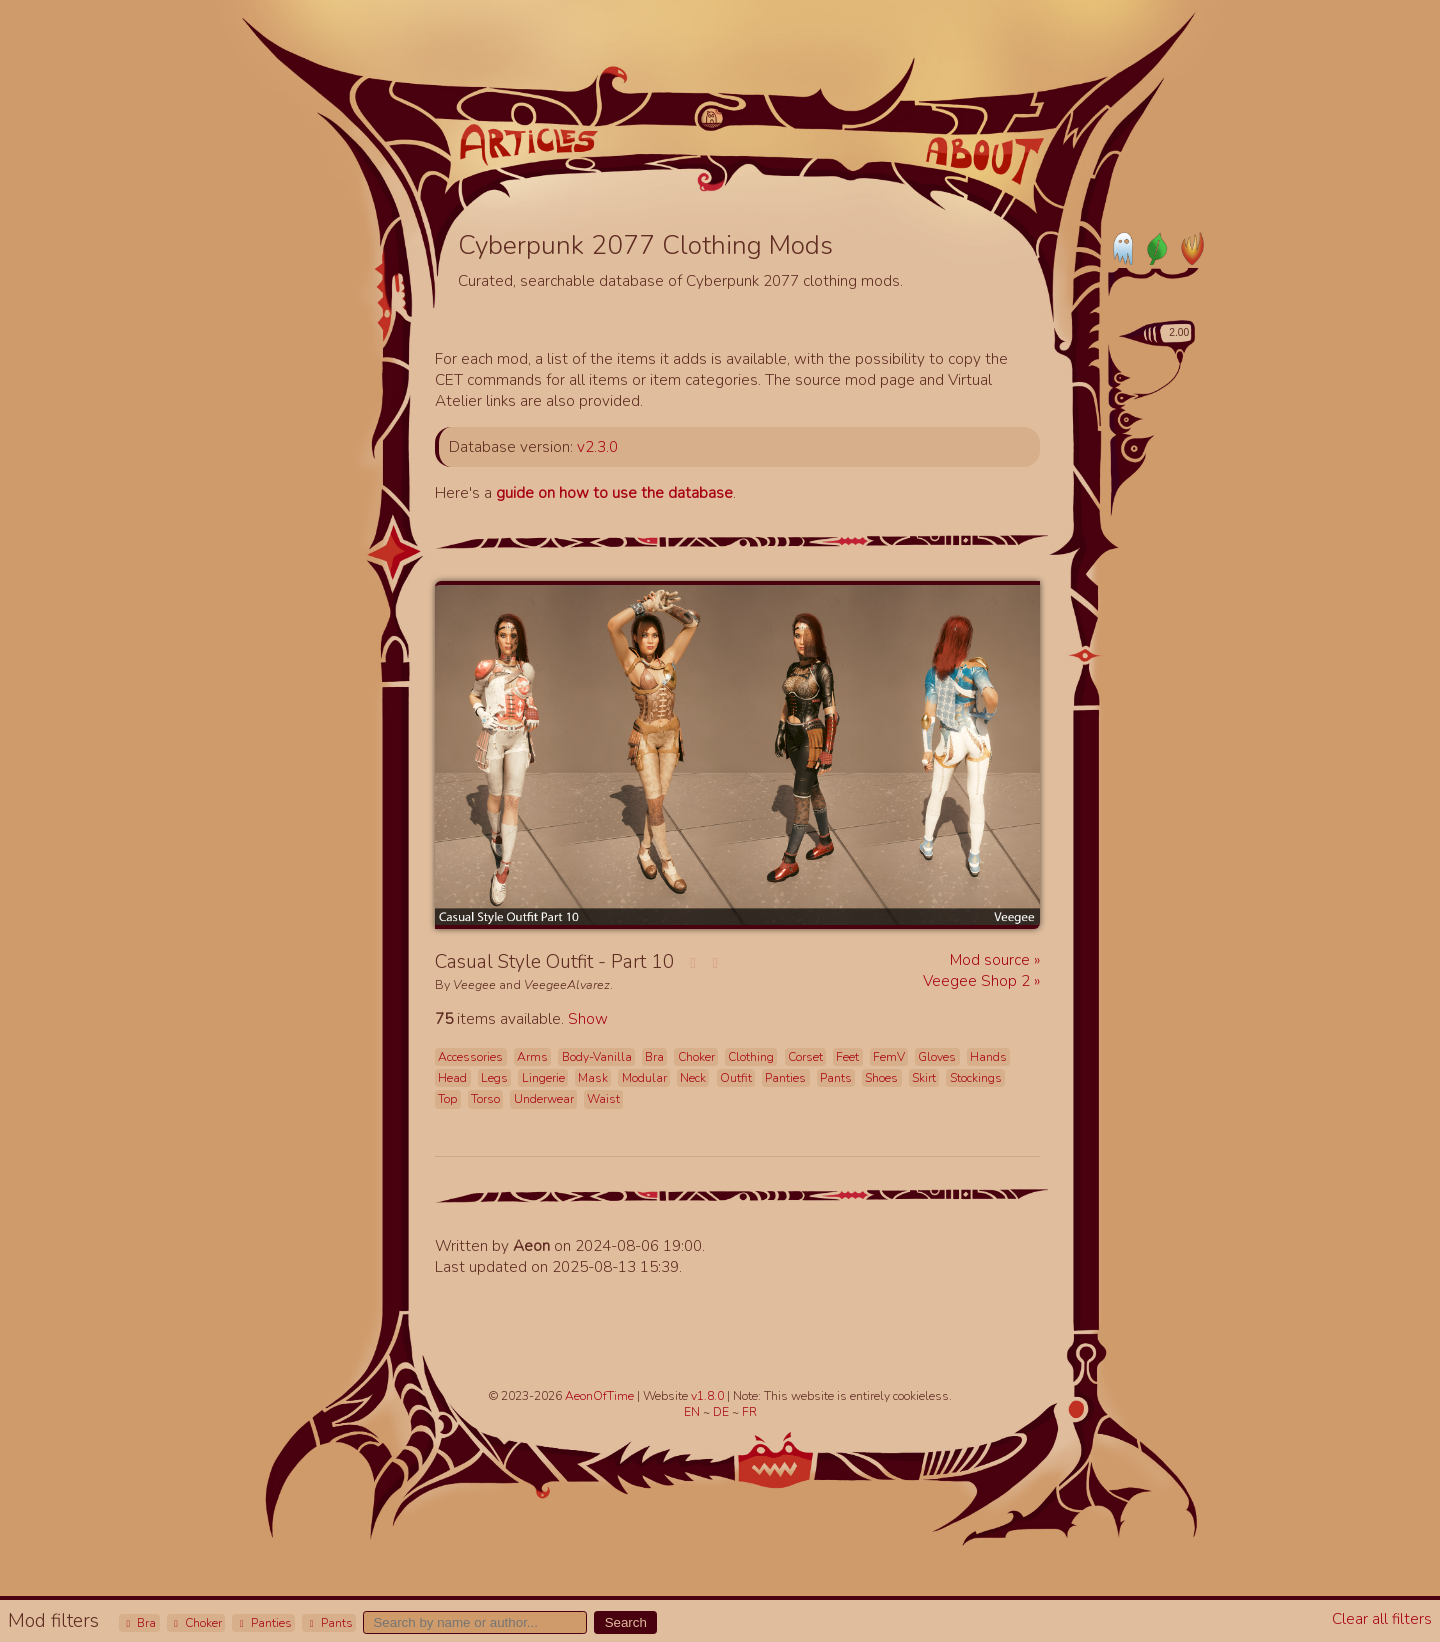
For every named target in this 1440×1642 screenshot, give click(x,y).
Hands (988, 1057)
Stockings (976, 1078)
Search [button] (626, 1622)
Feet (847, 1057)
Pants (328, 1623)
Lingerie (543, 1078)
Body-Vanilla (597, 1057)
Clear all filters (1382, 1618)
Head (452, 1078)
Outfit (736, 1078)
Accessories (470, 1057)
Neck (693, 1078)
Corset (805, 1057)
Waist (603, 1099)
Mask (593, 1078)
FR (749, 1412)
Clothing (751, 1057)
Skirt (924, 1078)
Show (588, 1018)
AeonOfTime (599, 1396)
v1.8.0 (709, 1396)
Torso (485, 1099)
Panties (264, 1623)
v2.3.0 (597, 446)
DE (722, 1412)
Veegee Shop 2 (978, 980)
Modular (644, 1078)
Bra (139, 1623)
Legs (494, 1078)
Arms (532, 1057)
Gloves (937, 1057)
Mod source (992, 959)
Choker (196, 1623)
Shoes (881, 1078)
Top (447, 1099)
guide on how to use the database (614, 492)
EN (693, 1412)
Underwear (544, 1099)
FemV (889, 1057)
